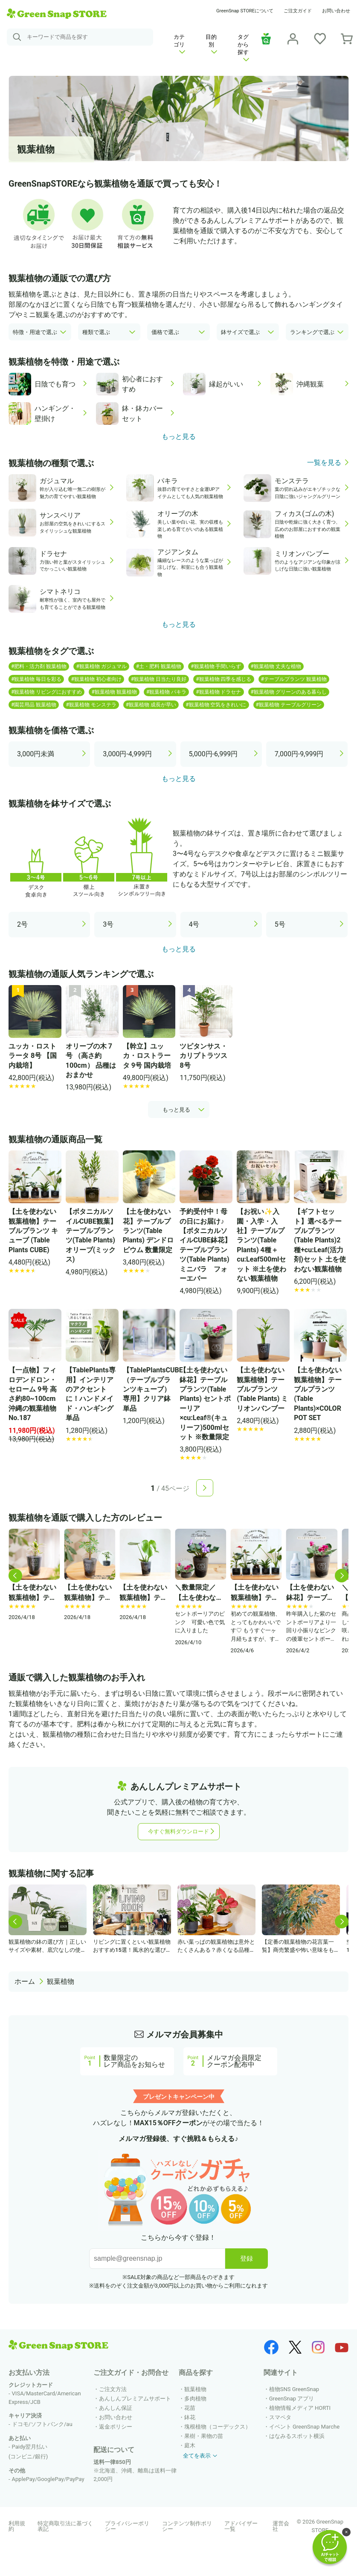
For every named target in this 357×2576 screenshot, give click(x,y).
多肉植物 (195, 2398)
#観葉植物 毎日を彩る (36, 679)
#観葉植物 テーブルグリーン (289, 705)
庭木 (189, 2445)
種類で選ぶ (96, 332)
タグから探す (243, 47)
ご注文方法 (113, 2389)
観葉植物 (60, 1981)
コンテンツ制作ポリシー (187, 2526)
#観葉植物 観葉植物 (113, 692)
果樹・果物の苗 (203, 2436)
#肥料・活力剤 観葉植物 (39, 666)
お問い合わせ (336, 11)
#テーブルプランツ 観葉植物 (294, 679)
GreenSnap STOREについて (244, 11)
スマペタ (280, 2417)
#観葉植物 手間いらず (216, 666)
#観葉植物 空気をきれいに (216, 705)
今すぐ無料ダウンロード (178, 1831)
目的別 (211, 44)
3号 (108, 924)
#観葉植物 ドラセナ (218, 692)
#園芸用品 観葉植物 (33, 705)
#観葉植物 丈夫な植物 (276, 666)
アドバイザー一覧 (241, 2526)
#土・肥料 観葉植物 (158, 666)
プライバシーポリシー (127, 2526)
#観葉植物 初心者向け (96, 679)
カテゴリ (179, 44)
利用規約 (17, 2526)
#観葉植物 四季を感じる (223, 679)
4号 (194, 924)
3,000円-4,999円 (127, 754)
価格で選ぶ (165, 332)
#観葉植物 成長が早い (151, 705)
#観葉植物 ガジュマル (101, 666)
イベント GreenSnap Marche (304, 2426)
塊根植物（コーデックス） (217, 2426)
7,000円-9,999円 (299, 754)
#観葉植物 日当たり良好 (158, 679)
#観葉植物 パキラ (166, 692)
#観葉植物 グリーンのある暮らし (289, 692)
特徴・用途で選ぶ (35, 332)
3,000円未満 (35, 754)
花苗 (189, 2408)
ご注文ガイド (298, 11)
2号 (22, 924)
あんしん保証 (115, 2408)
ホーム (25, 1981)
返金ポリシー (115, 2426)
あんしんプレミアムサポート (135, 2398)
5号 (280, 924)
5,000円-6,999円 (213, 754)
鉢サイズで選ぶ (240, 332)
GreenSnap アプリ (291, 2398)
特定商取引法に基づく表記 (65, 2526)
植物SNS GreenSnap (294, 2389)
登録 (246, 2258)
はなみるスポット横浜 (297, 2436)
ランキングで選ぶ (312, 332)
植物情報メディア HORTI (300, 2408)
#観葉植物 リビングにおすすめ (46, 692)
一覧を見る (324, 463)
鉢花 (189, 2417)
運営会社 (281, 2526)
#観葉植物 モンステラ (91, 705)
